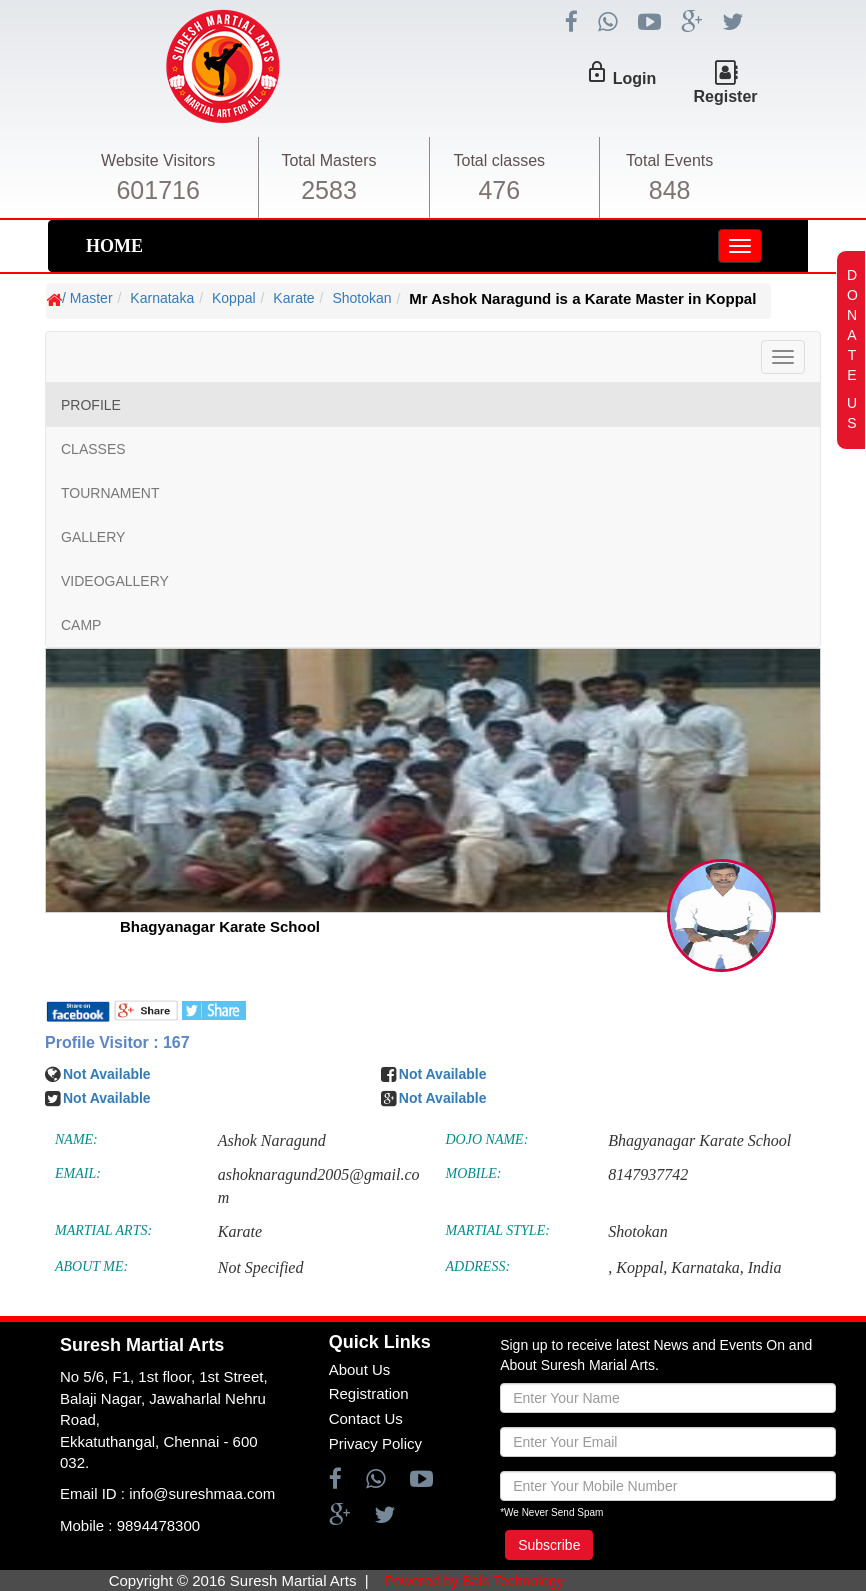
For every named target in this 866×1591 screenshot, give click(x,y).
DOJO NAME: (487, 1139)
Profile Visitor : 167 (117, 1042)
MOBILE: (474, 1173)
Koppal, (641, 1267)
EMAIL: (78, 1173)
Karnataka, (707, 1267)
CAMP (81, 625)
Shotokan (361, 298)
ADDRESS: (478, 1266)
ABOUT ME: (91, 1266)
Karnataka (162, 298)
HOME (114, 246)
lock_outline (597, 72)
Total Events (669, 160)
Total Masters (328, 160)
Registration (369, 1393)
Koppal (234, 298)
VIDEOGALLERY (115, 581)
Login (635, 78)
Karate (293, 298)
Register (725, 96)
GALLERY (93, 537)
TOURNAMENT (110, 493)
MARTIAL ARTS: (103, 1230)
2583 (329, 190)
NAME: (76, 1139)
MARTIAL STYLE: (498, 1230)
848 (670, 190)
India (765, 1267)
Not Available (107, 1074)
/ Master (87, 298)
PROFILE (91, 405)
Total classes (500, 160)
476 (499, 190)
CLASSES (93, 449)
